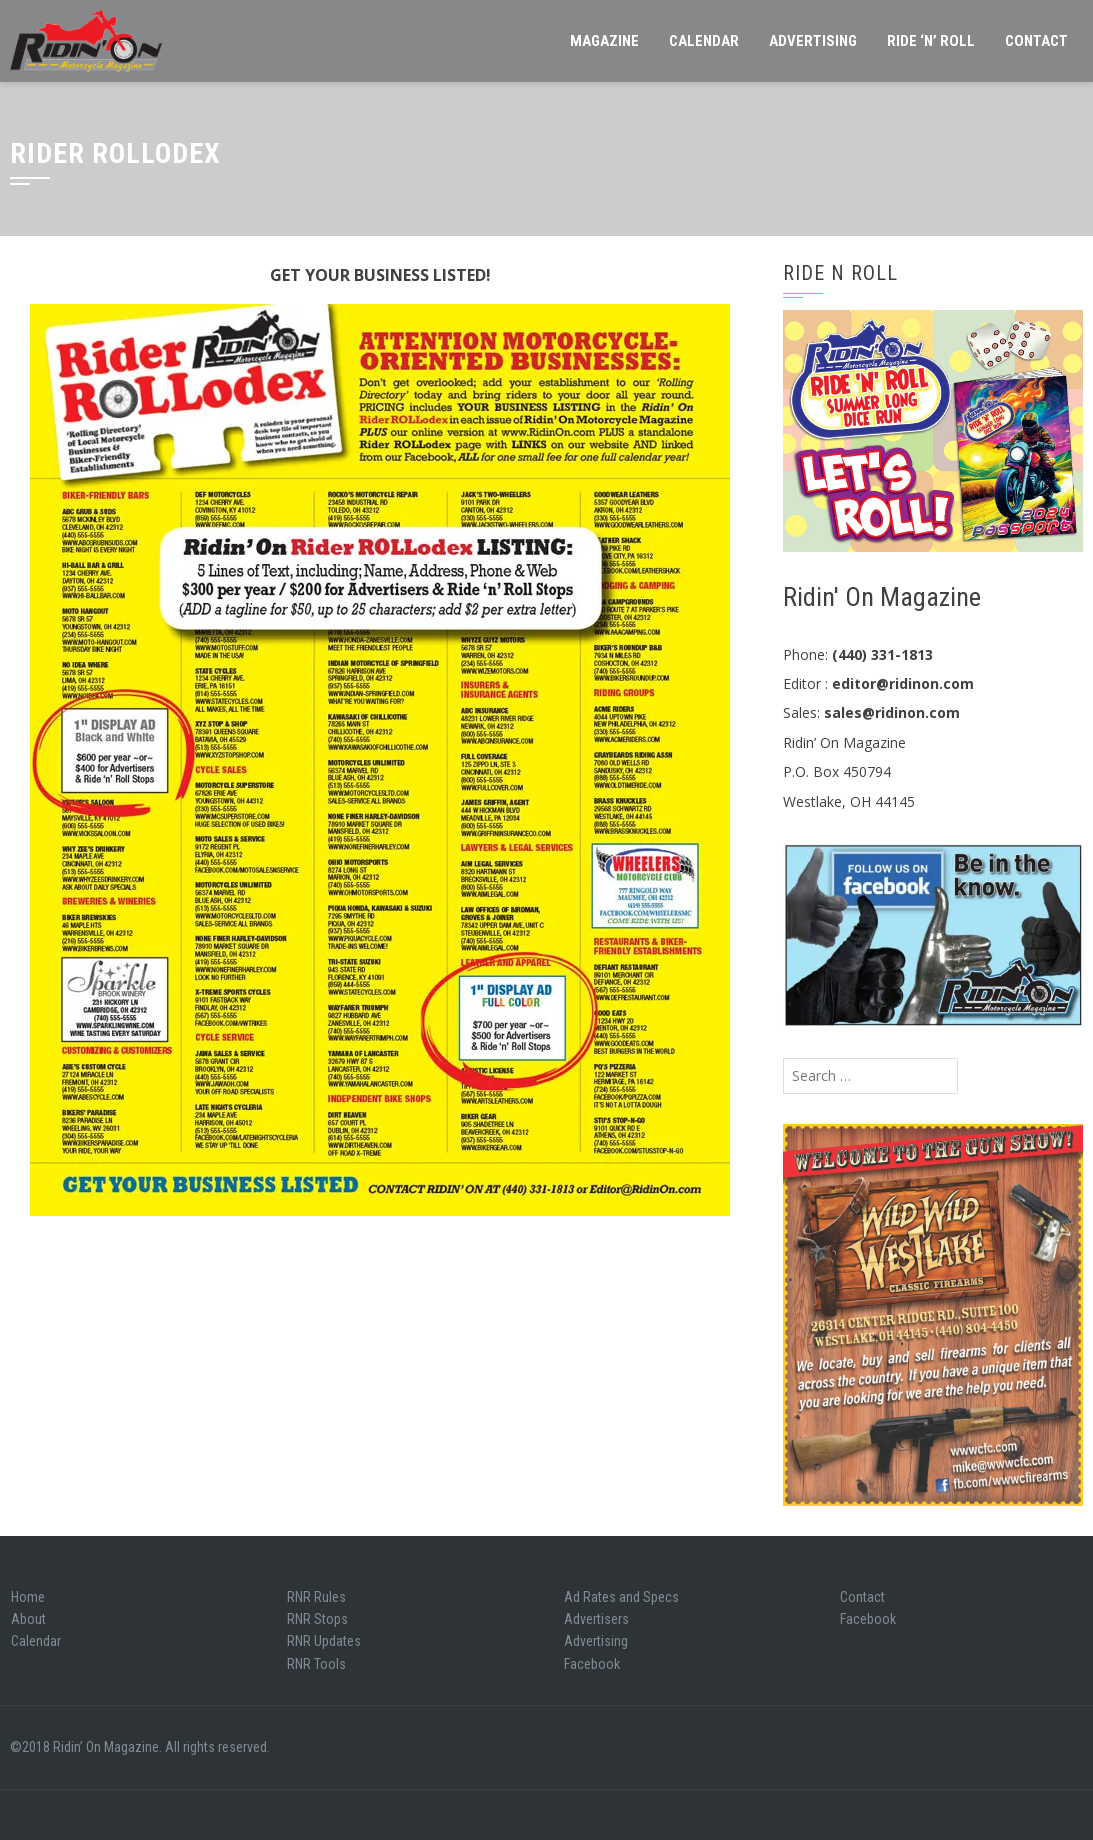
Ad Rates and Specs (621, 1597)
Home (28, 1597)
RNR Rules (316, 1597)
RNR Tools (316, 1664)
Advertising (813, 41)
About (28, 1619)
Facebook (592, 1664)
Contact (1036, 41)
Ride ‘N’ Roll (931, 41)
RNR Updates (324, 1641)
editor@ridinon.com (903, 683)
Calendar (704, 41)
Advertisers (596, 1619)
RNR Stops (317, 1619)
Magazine (604, 41)
